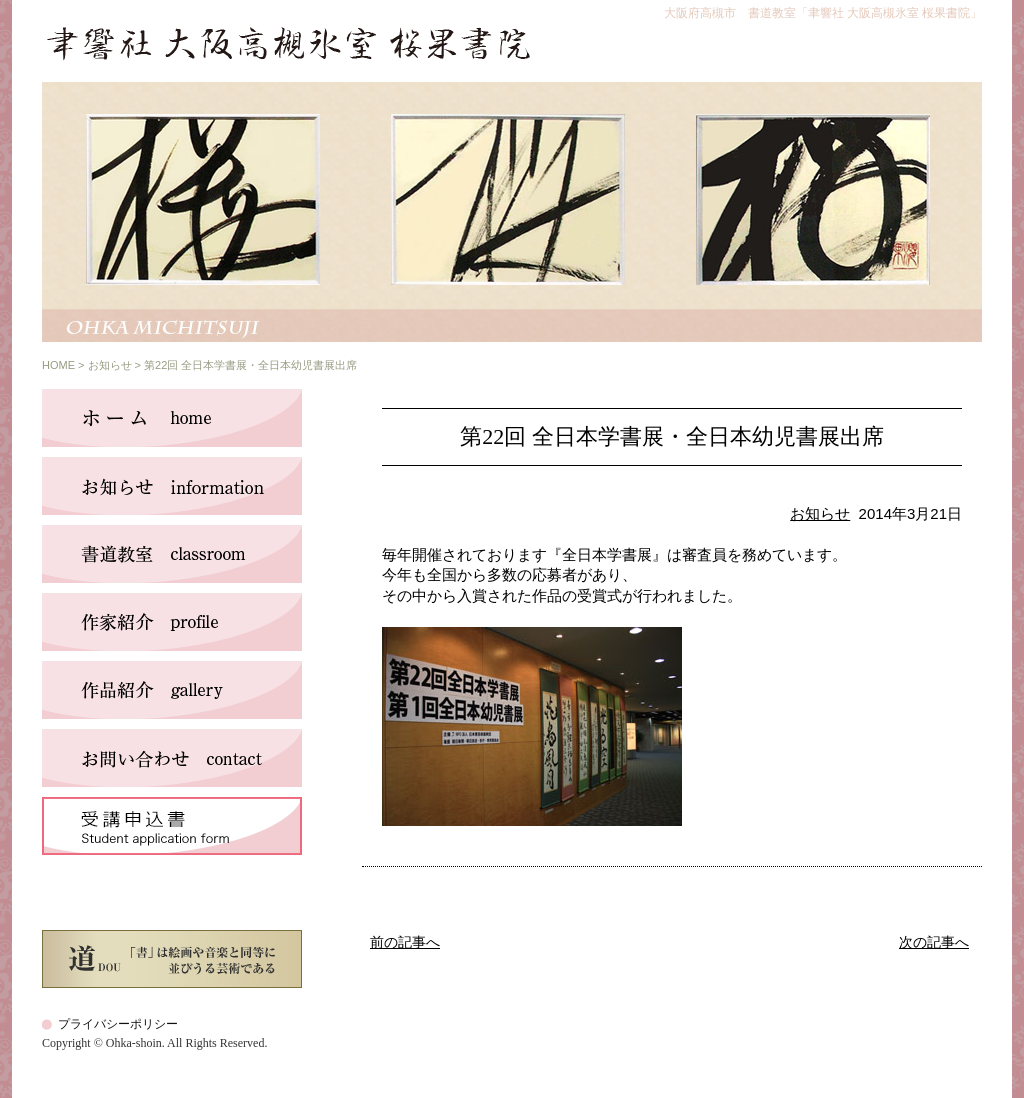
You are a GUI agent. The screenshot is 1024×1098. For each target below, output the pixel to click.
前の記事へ (405, 942)
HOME (58, 365)
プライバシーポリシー (118, 1024)
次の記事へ (934, 942)
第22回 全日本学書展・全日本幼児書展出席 (672, 436)
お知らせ (110, 365)
